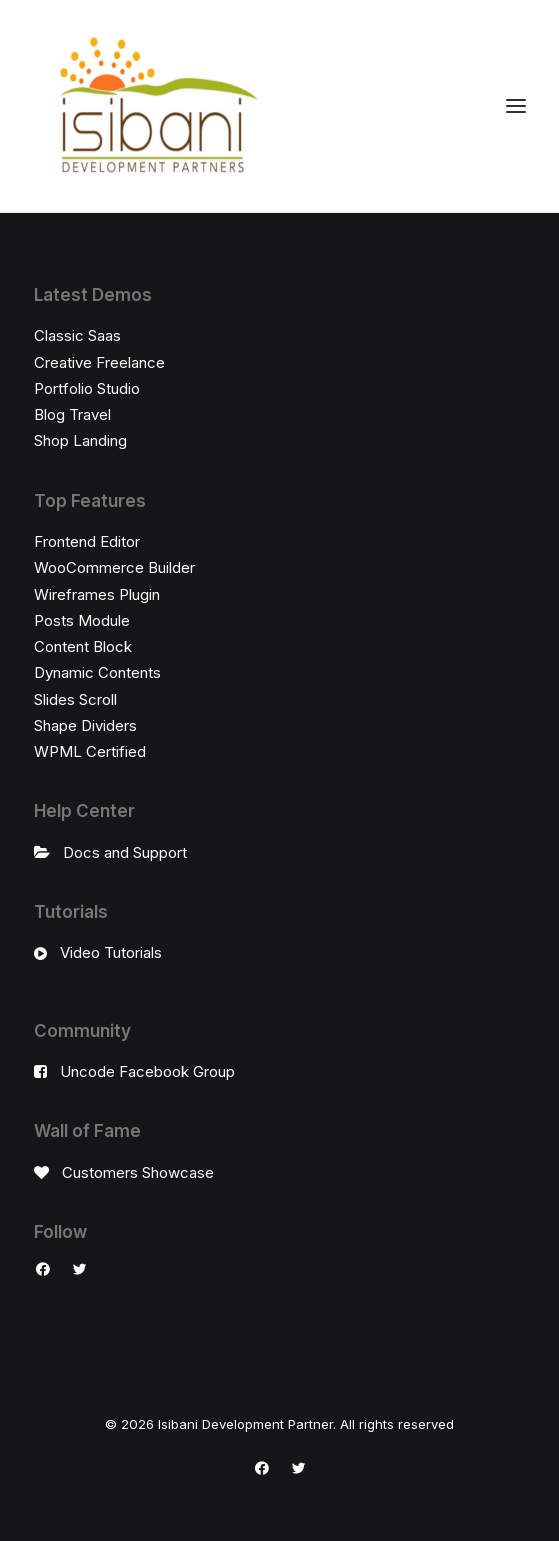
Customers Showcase (138, 1172)
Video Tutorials (111, 952)
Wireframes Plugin (97, 594)
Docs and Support (125, 852)
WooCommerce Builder (114, 567)
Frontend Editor (87, 541)
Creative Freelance (99, 362)
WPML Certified (90, 751)
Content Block (83, 646)
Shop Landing (80, 440)
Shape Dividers (85, 725)
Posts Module (82, 620)
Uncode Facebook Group (147, 1071)
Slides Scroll (75, 699)
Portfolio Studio (87, 388)
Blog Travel (72, 414)
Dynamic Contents (97, 672)
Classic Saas (77, 335)
